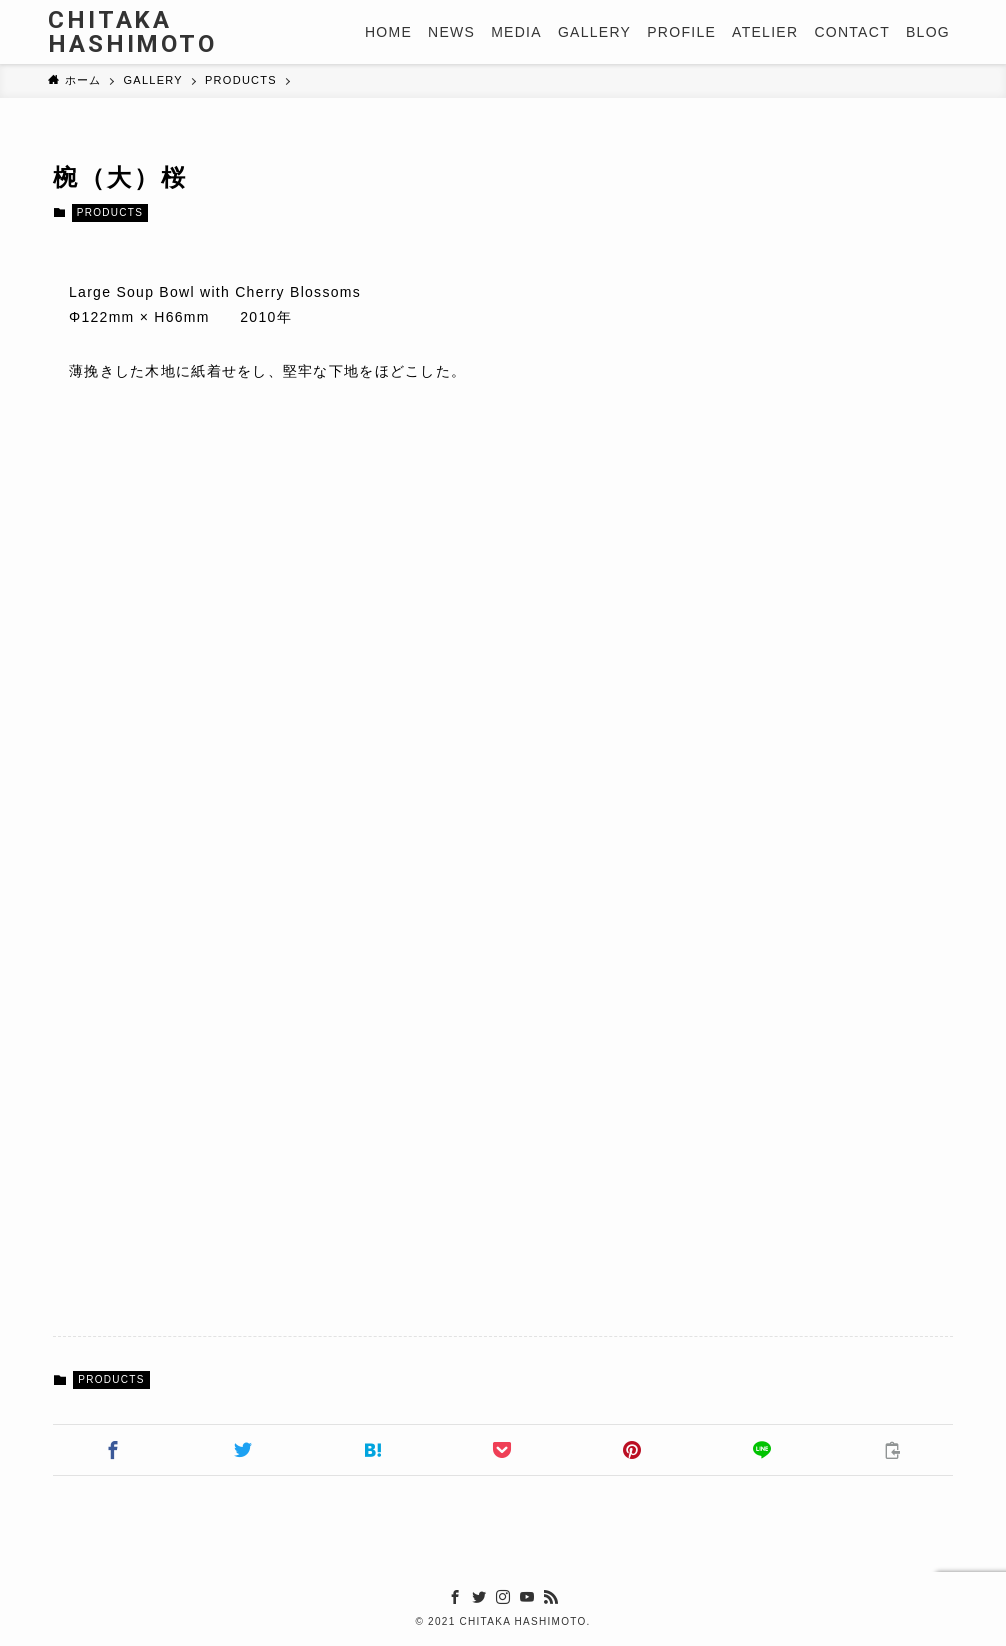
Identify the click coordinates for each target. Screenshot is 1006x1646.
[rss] (551, 1597)
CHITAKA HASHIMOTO (132, 32)
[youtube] (527, 1597)
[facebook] (455, 1597)
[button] (114, 1450)
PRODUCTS (110, 212)
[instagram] (503, 1597)
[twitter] (479, 1597)
